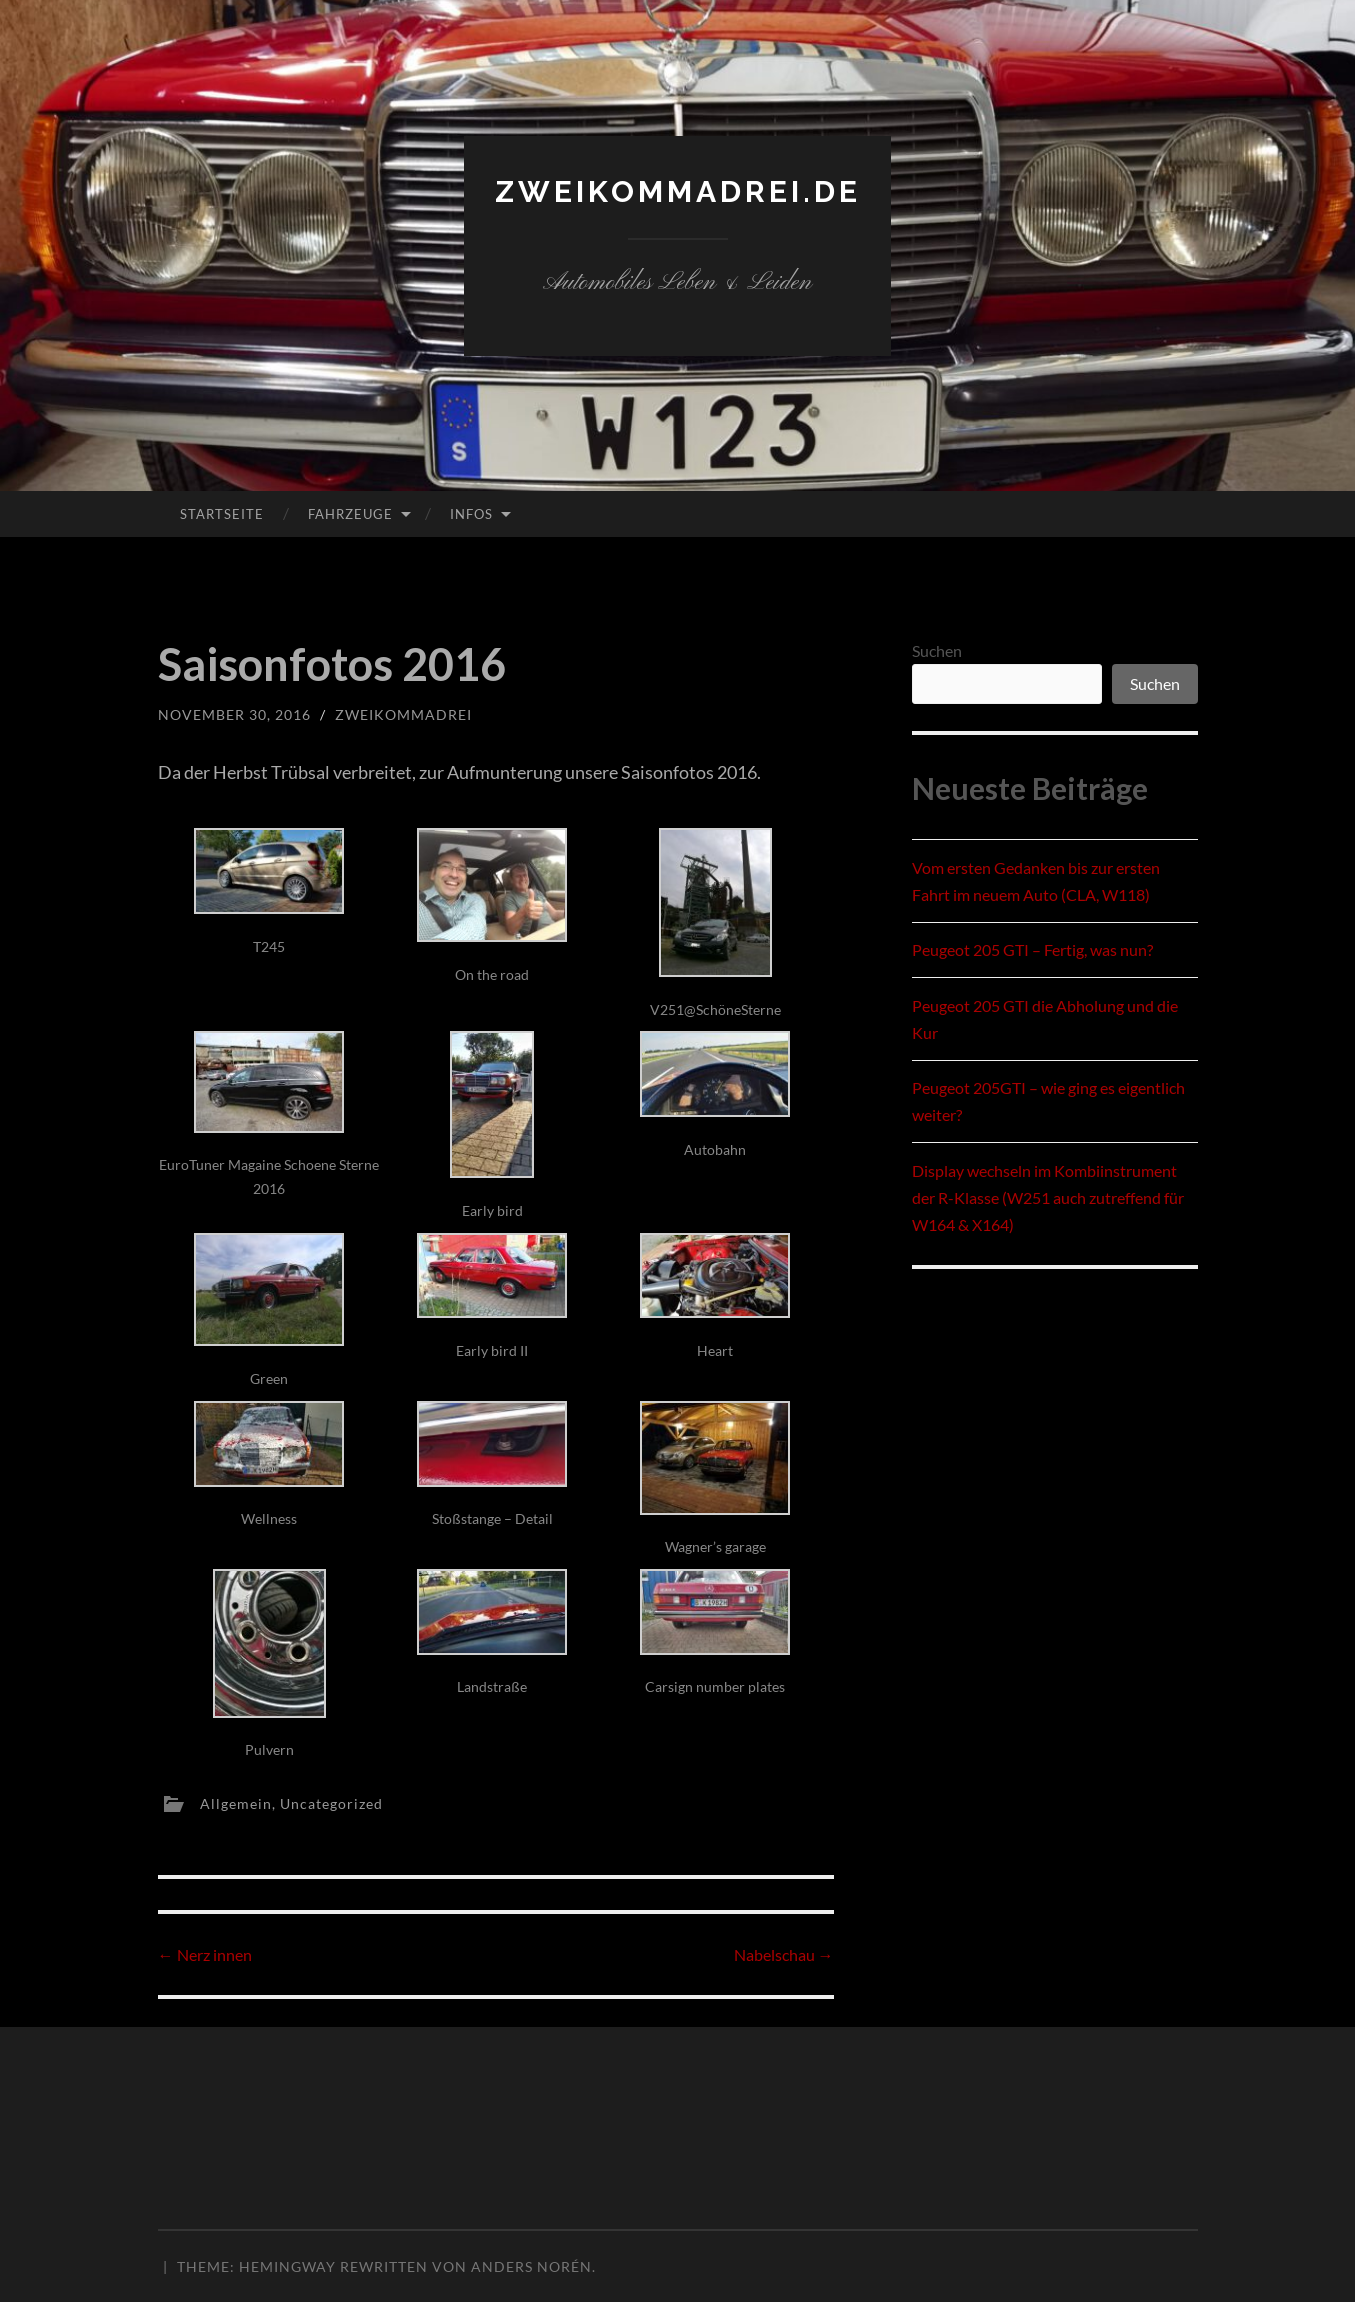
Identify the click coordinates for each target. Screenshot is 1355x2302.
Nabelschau (784, 1954)
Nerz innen (205, 1954)
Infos (471, 514)
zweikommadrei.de (678, 191)
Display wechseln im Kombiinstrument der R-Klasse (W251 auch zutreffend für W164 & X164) (1048, 1197)
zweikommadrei (403, 714)
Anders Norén (531, 2266)
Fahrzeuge (350, 514)
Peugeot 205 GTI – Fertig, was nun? (1032, 949)
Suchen (937, 650)
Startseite (222, 514)
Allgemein (236, 1802)
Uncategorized (331, 1802)
